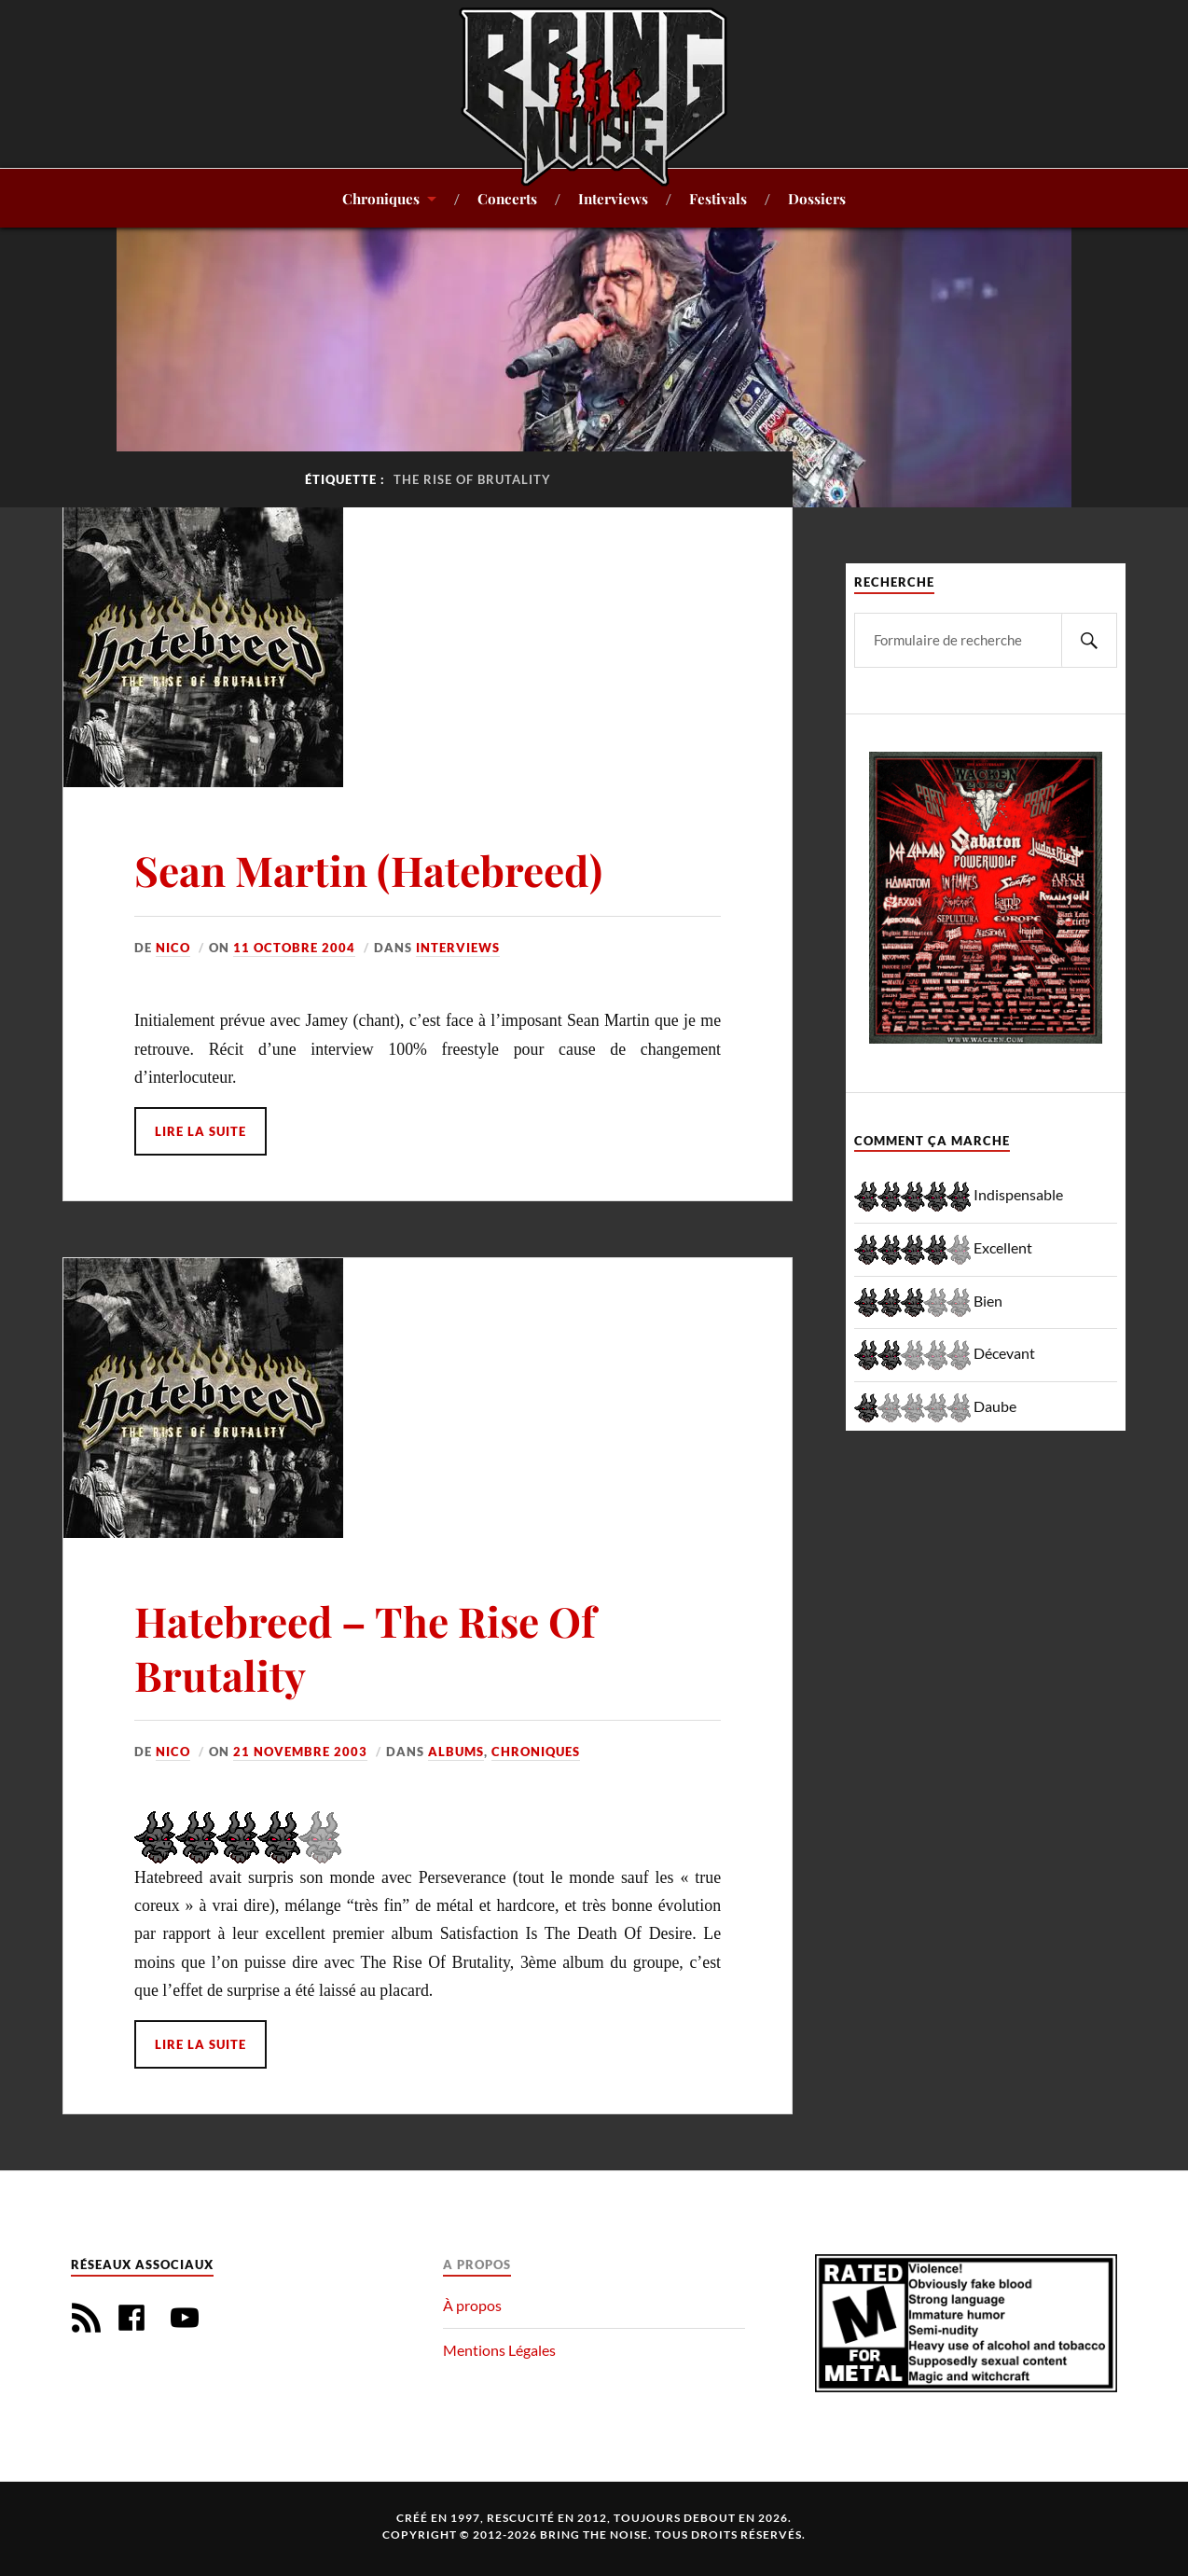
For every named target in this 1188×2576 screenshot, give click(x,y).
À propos (472, 2305)
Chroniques (381, 198)
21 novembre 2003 (300, 1751)
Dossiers (817, 198)
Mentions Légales (499, 2350)
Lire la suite (200, 1131)
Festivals (718, 198)
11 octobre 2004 (294, 947)
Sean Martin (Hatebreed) (368, 869)
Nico (173, 947)
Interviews (613, 198)
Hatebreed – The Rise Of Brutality (365, 1647)
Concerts (507, 198)
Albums (456, 1751)
